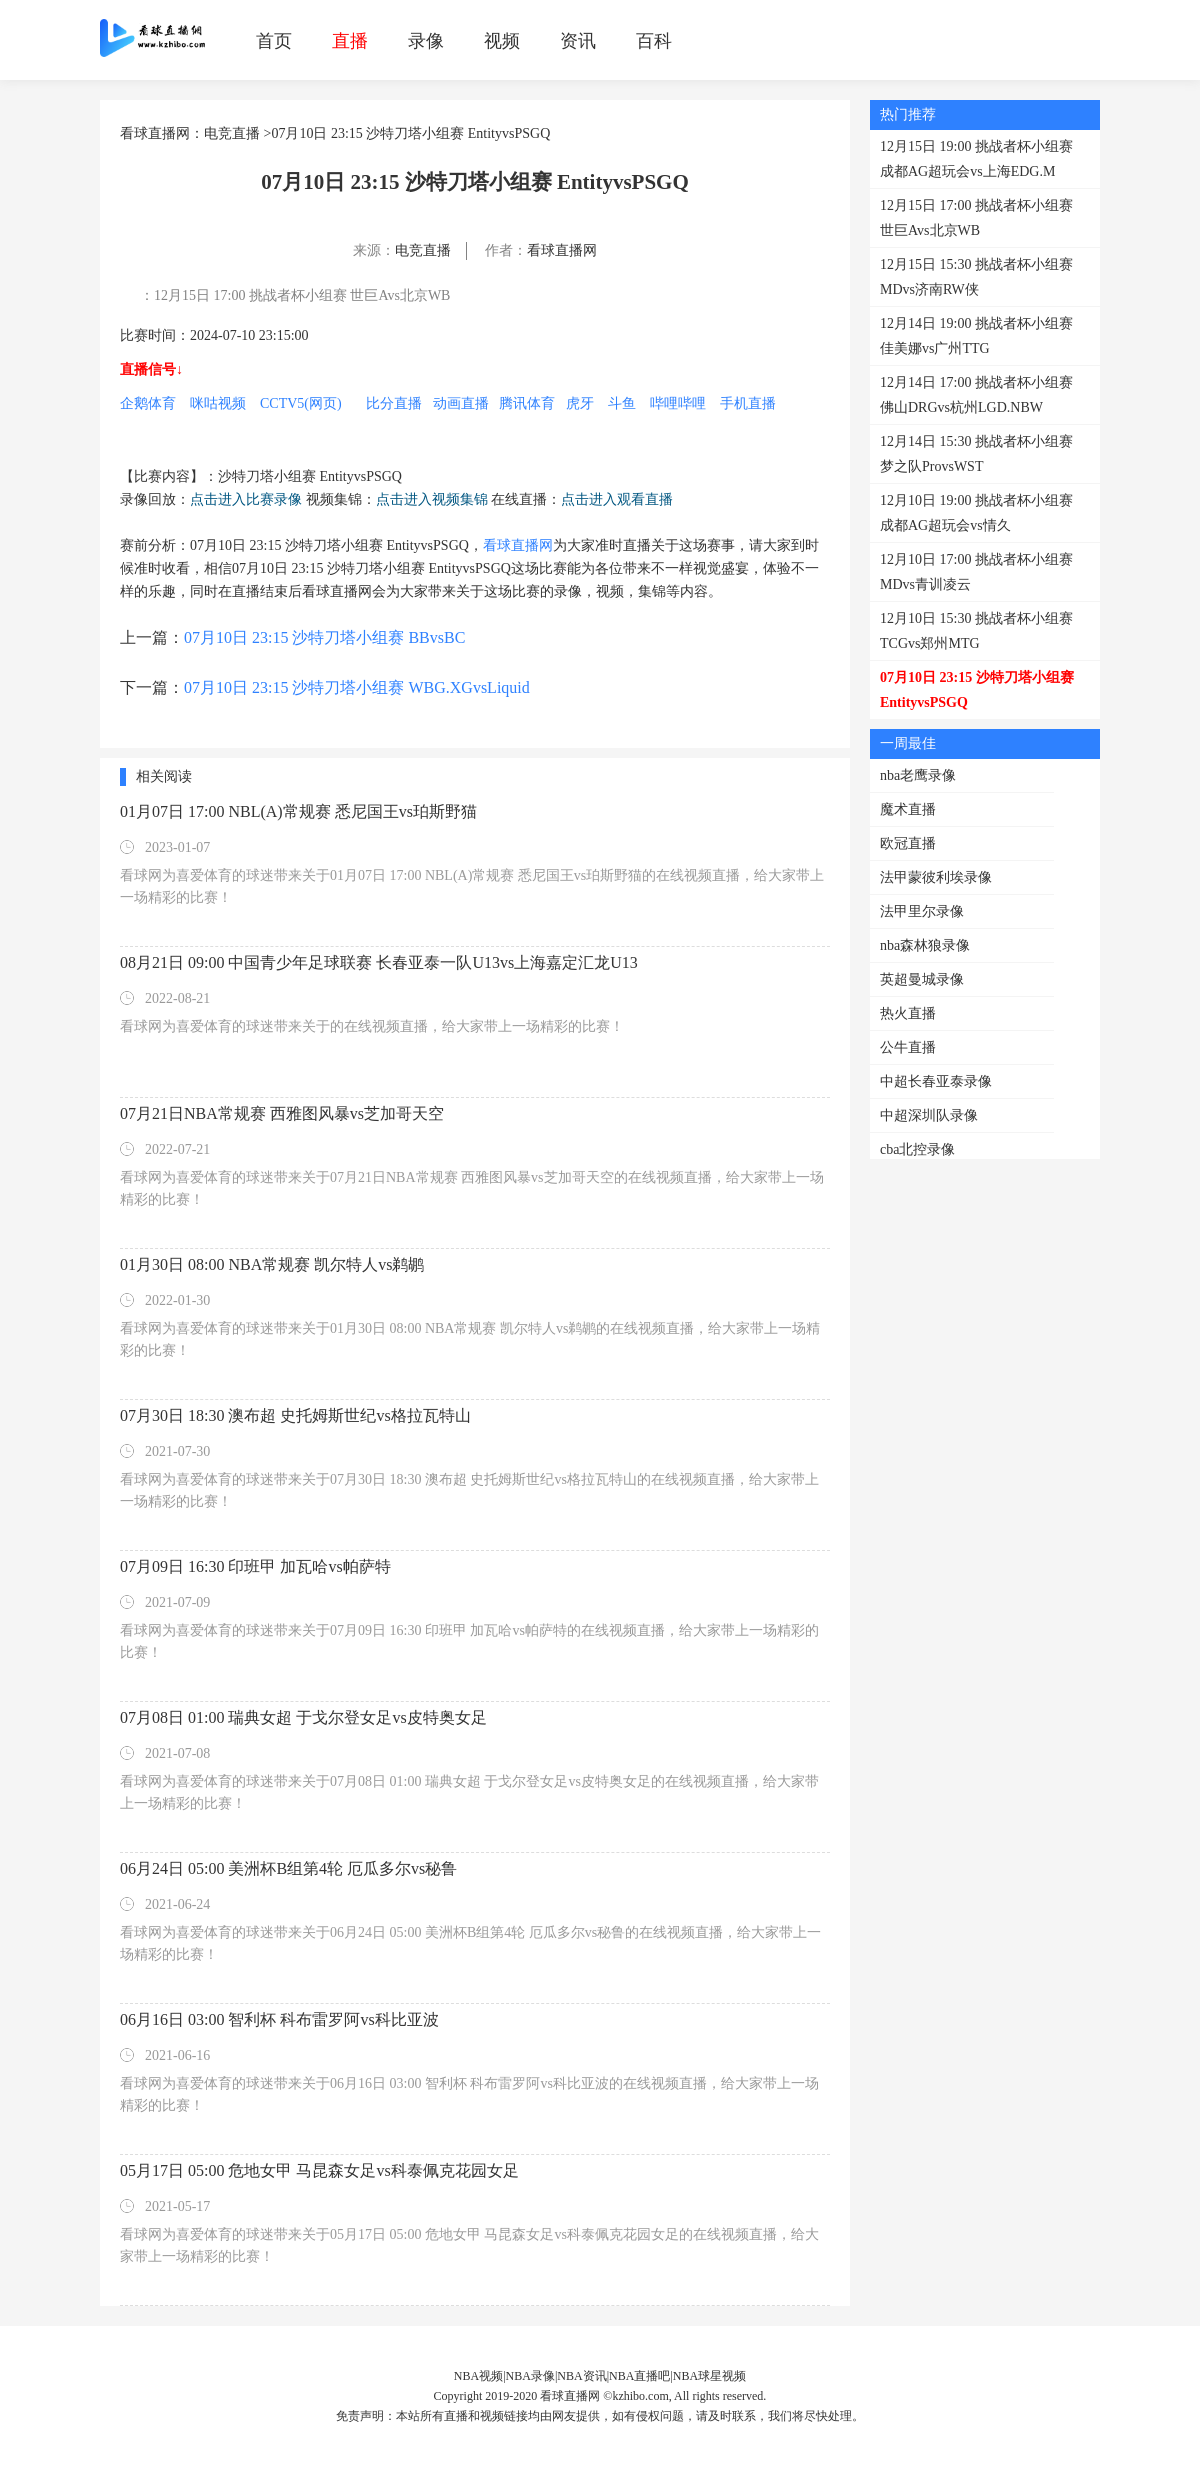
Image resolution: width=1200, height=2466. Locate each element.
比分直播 (394, 403)
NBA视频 (478, 2376)
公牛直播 (908, 1047)
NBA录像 (530, 2376)
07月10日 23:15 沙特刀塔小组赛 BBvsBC (324, 637)
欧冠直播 (908, 843)
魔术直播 (908, 809)
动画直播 (461, 403)
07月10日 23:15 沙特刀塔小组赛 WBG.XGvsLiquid (357, 687)
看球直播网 (562, 250)
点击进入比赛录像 (246, 499)
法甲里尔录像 (922, 911)
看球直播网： (162, 133)
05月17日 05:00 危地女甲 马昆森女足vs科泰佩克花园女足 (319, 2170)
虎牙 (580, 403)
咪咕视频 (218, 403)
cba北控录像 (917, 1149)
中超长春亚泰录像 (936, 1081)
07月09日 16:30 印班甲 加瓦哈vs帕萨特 (255, 1566)
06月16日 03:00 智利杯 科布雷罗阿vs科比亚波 (279, 2019)
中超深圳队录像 (929, 1115)
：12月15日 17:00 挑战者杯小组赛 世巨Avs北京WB (295, 295)
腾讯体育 (527, 403)
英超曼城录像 (922, 979)
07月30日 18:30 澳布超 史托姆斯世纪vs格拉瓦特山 (295, 1415)
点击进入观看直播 (617, 499)
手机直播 (748, 403)
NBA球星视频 (709, 2376)
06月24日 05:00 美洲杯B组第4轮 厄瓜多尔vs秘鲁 (288, 1868)
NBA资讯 (581, 2376)
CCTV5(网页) (301, 403)
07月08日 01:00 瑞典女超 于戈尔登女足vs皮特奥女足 (303, 1717)
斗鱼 (622, 403)
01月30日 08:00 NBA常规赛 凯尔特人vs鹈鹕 (272, 1264)
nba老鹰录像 (918, 775)
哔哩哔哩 (678, 403)
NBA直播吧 (639, 2376)
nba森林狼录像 (925, 945)
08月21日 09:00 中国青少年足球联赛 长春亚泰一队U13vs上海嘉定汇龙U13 (379, 962)
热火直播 (908, 1013)
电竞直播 (232, 133)
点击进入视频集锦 (432, 499)
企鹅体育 (148, 403)
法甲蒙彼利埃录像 (936, 877)
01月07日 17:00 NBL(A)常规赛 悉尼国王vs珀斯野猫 (298, 811)
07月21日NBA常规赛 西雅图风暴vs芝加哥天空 (282, 1113)
